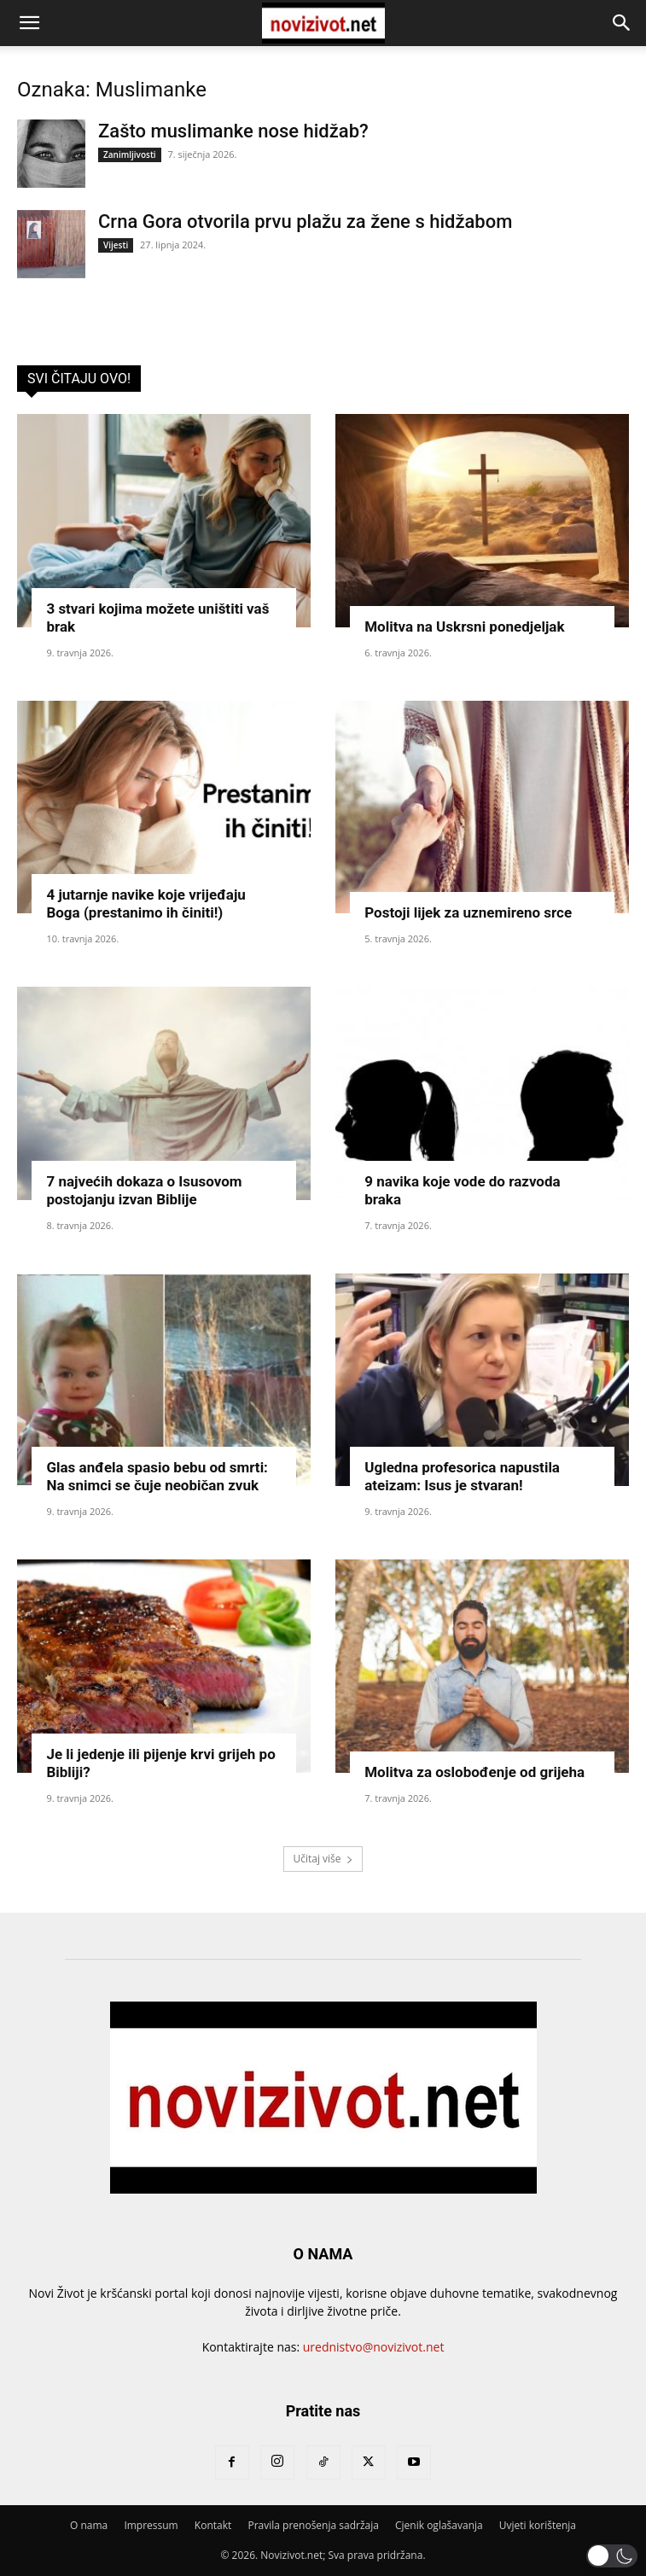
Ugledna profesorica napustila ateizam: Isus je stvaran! (462, 1476)
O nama (89, 2525)
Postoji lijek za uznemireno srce (468, 912)
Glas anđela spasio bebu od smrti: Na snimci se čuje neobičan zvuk (157, 1476)
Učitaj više (322, 1858)
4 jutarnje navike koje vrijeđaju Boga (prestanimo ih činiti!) (145, 903)
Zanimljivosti (129, 154)
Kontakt (213, 2525)
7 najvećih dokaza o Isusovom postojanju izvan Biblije (144, 1190)
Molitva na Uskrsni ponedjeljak (464, 626)
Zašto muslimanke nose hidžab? (233, 131)
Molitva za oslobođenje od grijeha (474, 1771)
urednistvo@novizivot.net (374, 2347)
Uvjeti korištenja (537, 2525)
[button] (29, 23)
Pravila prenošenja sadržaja (312, 2525)
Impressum (151, 2525)
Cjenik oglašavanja (439, 2525)
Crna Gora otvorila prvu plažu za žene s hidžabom (305, 221)
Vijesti (115, 245)
